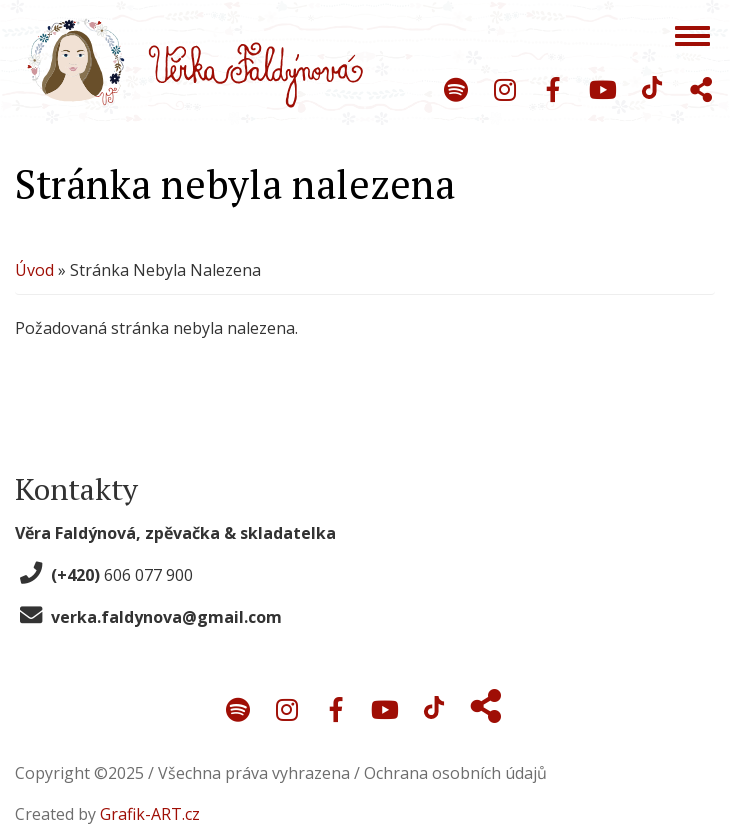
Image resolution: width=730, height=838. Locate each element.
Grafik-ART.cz (150, 812)
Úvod (34, 272)
